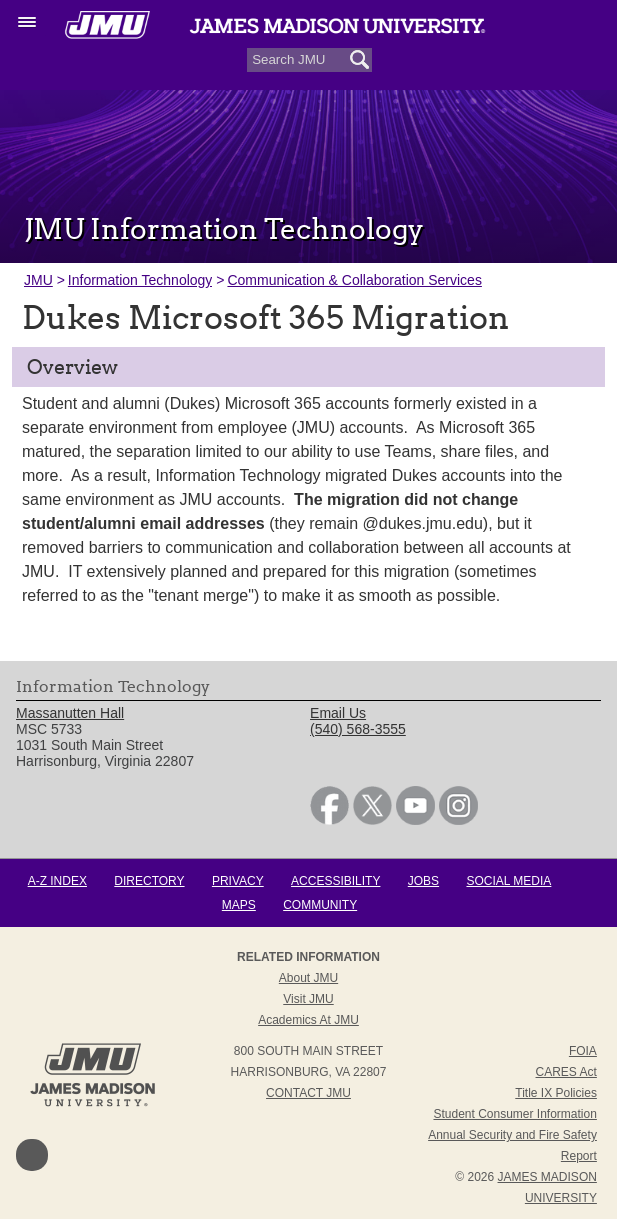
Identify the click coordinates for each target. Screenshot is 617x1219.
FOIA (583, 1051)
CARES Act (566, 1072)
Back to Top (32, 1155)
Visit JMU (308, 999)
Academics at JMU (308, 1020)
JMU (38, 280)
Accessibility (335, 881)
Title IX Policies (556, 1093)
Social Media (508, 881)
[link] (329, 820)
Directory (149, 881)
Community (320, 905)
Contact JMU (308, 1093)
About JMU (308, 978)
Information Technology (140, 280)
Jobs (423, 881)
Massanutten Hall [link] (70, 713)
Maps (239, 905)
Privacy (238, 881)
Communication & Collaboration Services (354, 280)
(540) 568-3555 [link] (358, 729)
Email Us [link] (338, 713)
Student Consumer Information (514, 1114)
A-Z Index (57, 881)
